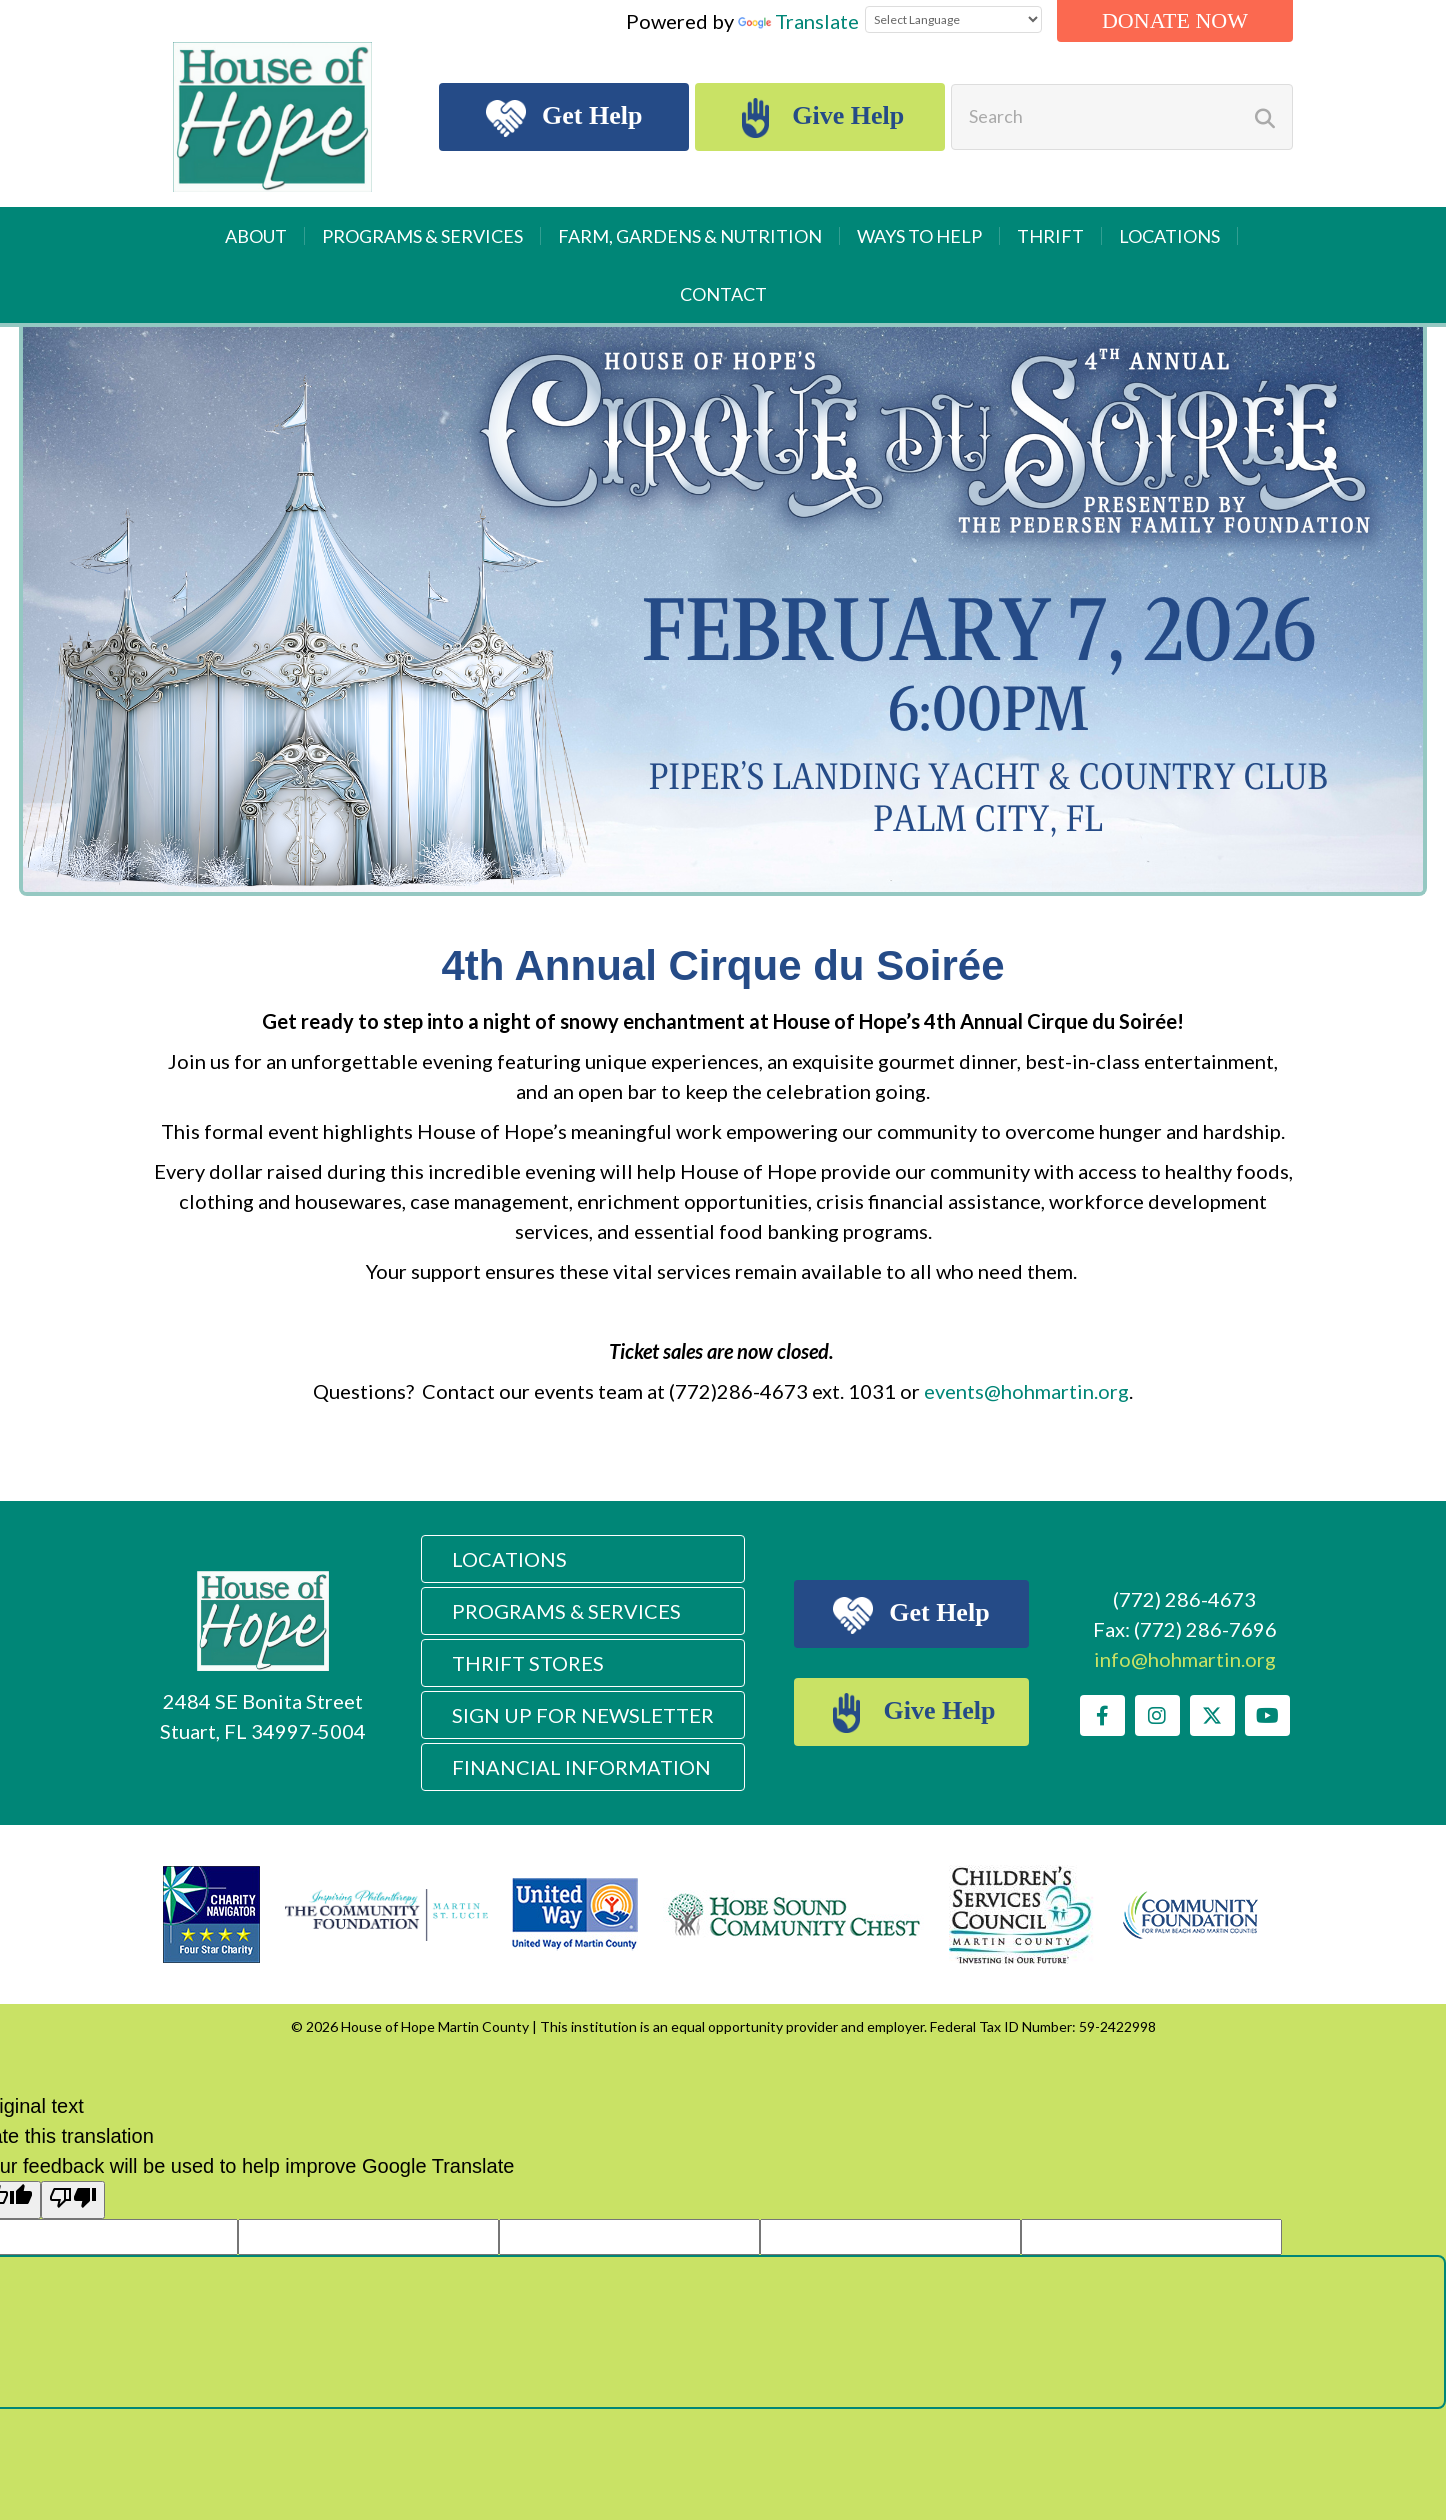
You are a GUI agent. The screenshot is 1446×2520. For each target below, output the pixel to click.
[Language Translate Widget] (953, 19)
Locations (1169, 236)
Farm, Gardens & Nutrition (690, 236)
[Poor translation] (73, 2200)
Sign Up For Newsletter (583, 1715)
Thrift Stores (528, 1663)
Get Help (564, 118)
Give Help (820, 118)
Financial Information (581, 1767)
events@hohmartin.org (1026, 1391)
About (256, 236)
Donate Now (1175, 20)
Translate (798, 21)
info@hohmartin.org (1185, 1659)
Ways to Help (919, 236)
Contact (723, 294)
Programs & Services (422, 236)
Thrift (1050, 236)
